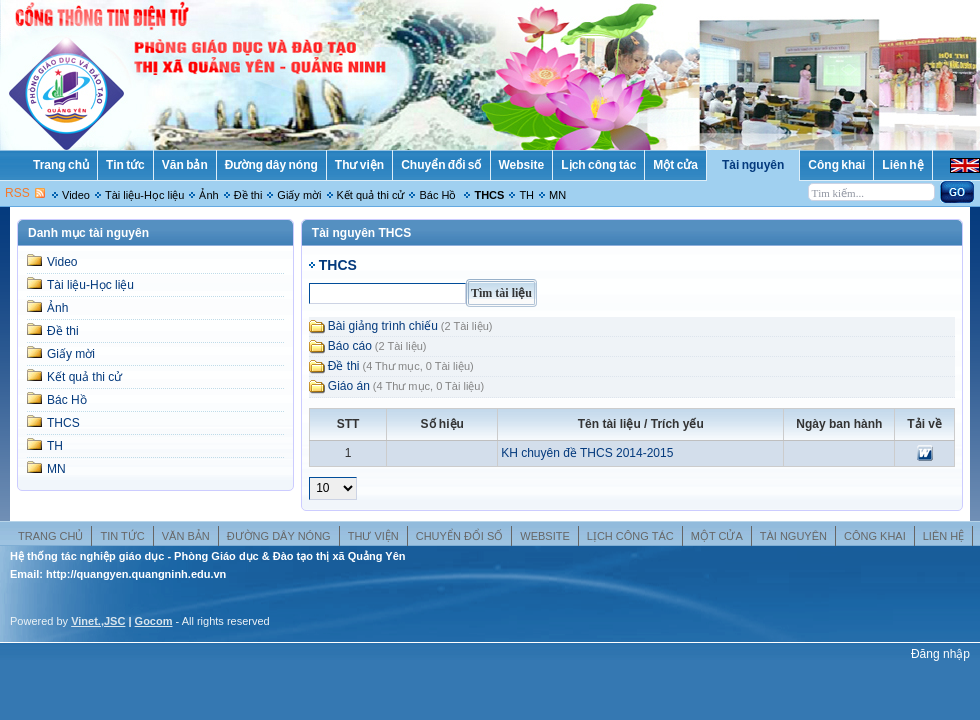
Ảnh (208, 195)
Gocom (154, 621)
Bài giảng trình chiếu (383, 326)
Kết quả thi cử (371, 195)
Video (76, 195)
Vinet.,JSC (98, 621)
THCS (489, 195)
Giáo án (349, 386)
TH (526, 195)
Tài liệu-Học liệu (145, 195)
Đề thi (248, 195)
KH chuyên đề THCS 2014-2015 (587, 453)
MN (557, 195)
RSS (17, 193)
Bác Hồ (439, 195)
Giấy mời (299, 195)
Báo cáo (350, 346)
